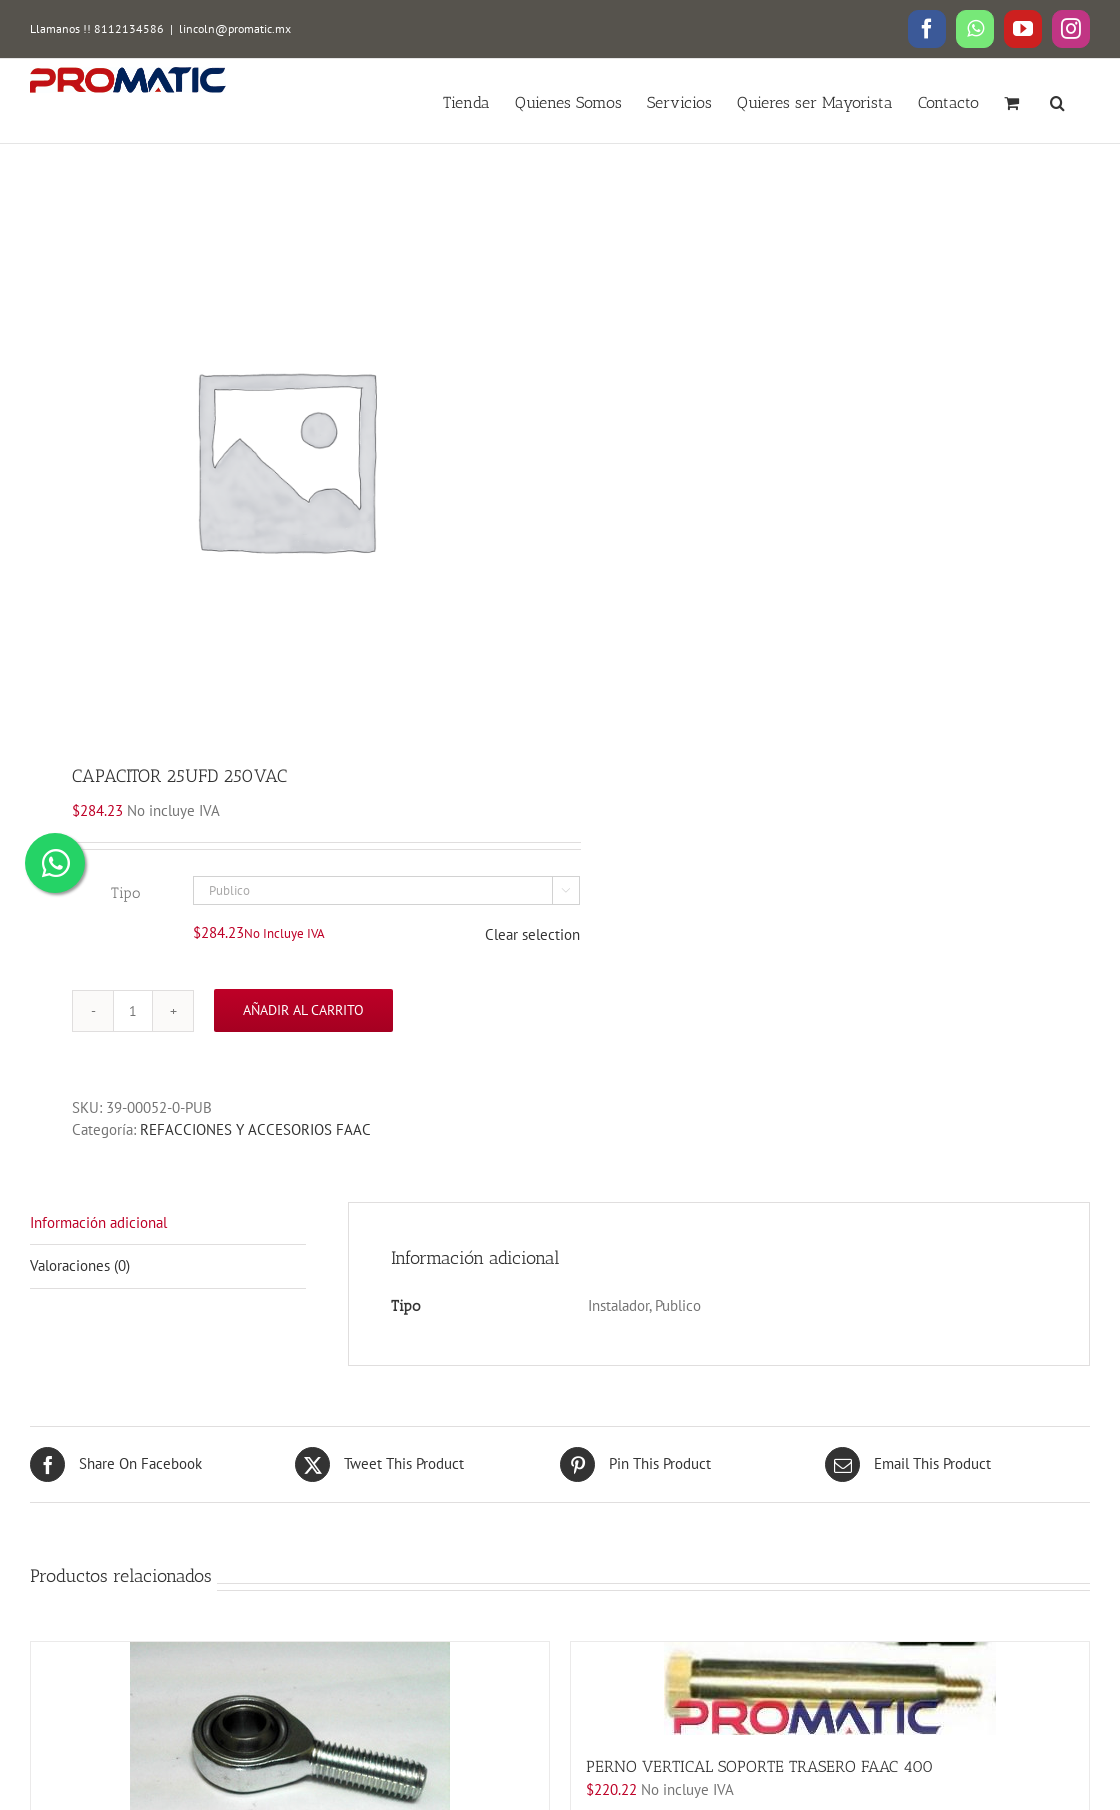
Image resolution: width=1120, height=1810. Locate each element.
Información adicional (98, 1222)
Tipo (125, 893)
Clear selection (532, 934)
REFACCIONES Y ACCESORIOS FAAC (255, 1129)
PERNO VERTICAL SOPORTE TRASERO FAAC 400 (759, 1766)
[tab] (168, 1224)
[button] (1057, 101)
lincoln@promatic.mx (235, 28)
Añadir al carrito (303, 1010)
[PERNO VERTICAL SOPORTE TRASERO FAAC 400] (830, 1688)
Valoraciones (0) (80, 1265)
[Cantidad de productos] (133, 1011)
